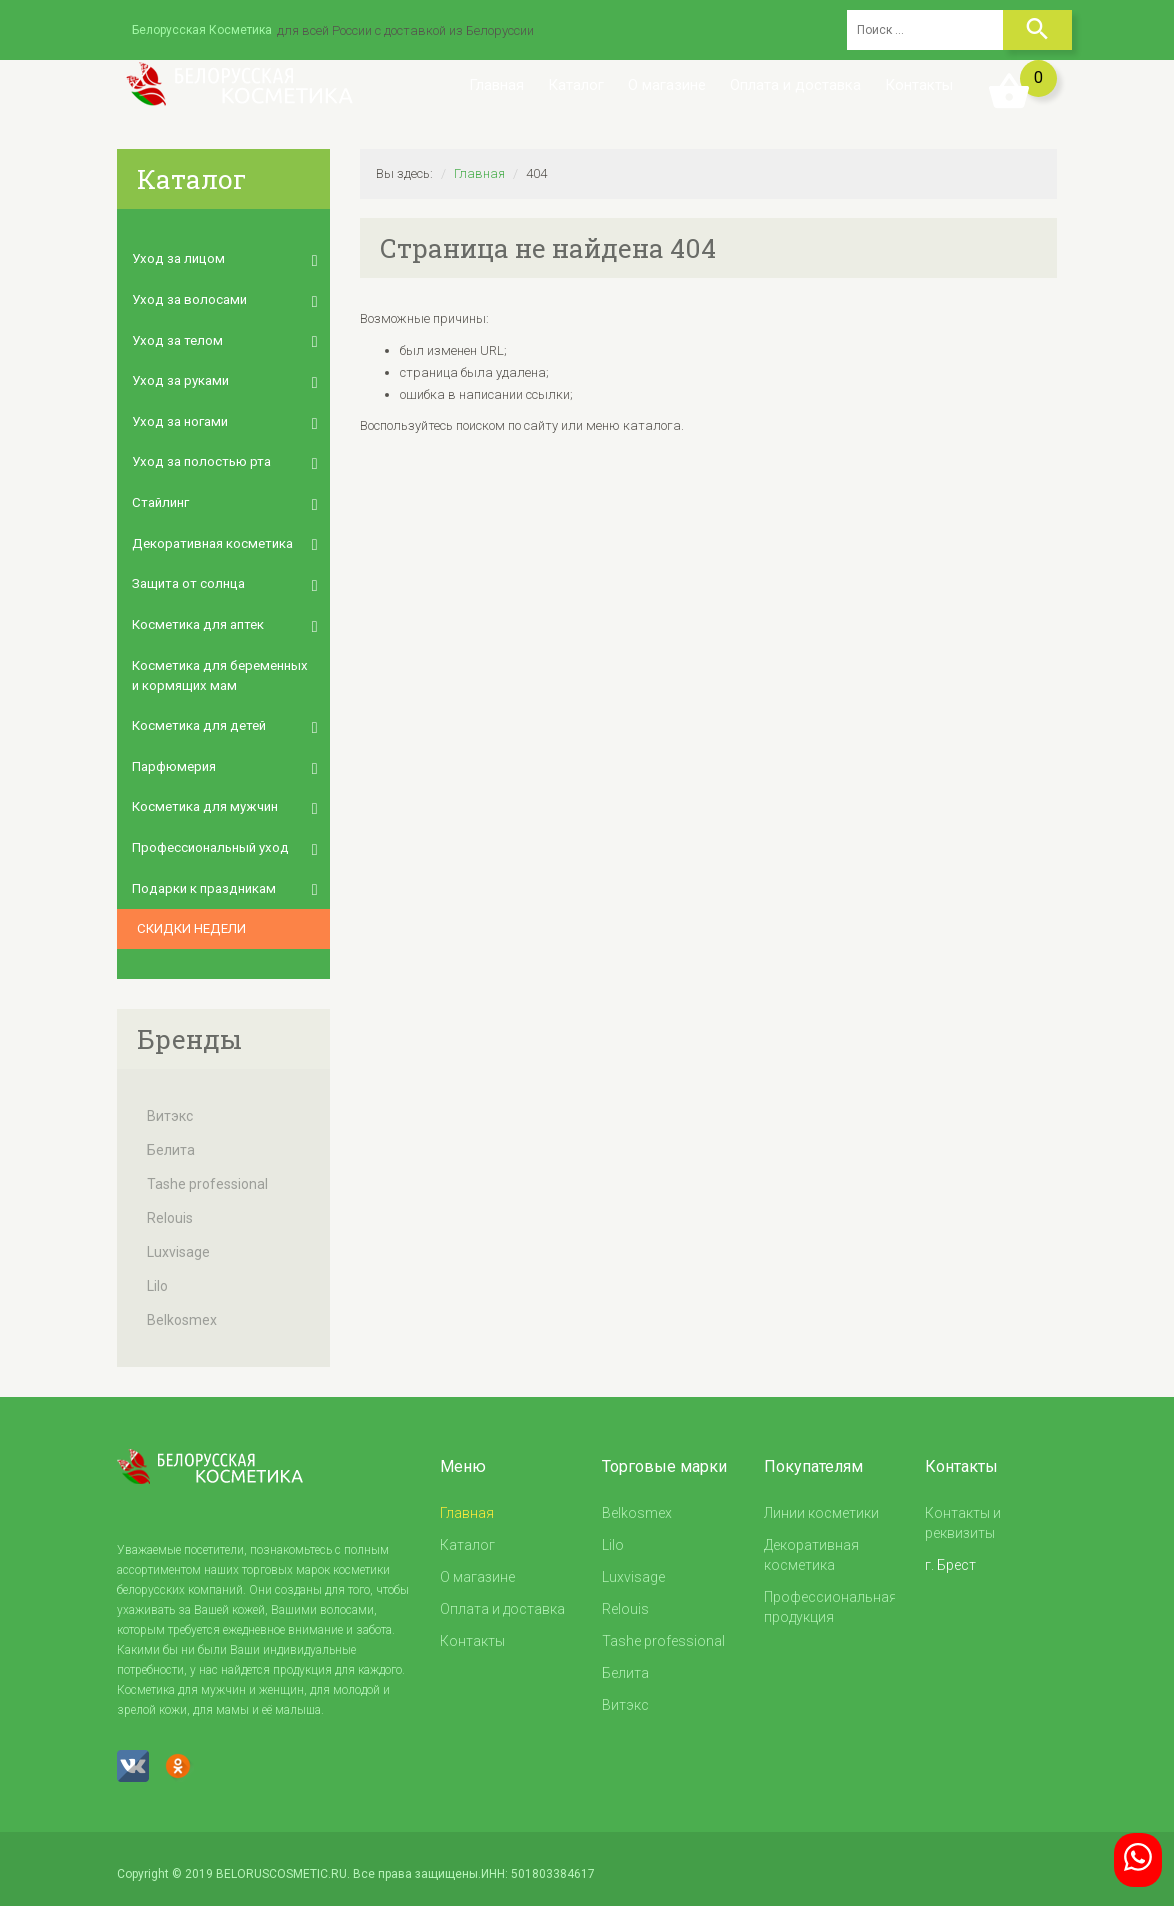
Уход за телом (176, 338)
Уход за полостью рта (200, 458)
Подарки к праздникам (202, 878)
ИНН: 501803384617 (538, 1864)
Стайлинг (160, 498)
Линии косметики (821, 1503)
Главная (496, 85)
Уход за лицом (176, 258)
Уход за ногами (178, 418)
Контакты (919, 85)
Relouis (170, 1208)
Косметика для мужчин (203, 798)
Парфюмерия (173, 758)
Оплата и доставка (795, 85)
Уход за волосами (188, 298)
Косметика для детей (197, 718)
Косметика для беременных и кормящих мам (222, 668)
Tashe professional (207, 1174)
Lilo (157, 1276)
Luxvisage (178, 1242)
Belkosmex (182, 1310)
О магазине (667, 85)
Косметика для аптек (197, 618)
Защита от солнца (187, 578)
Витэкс (170, 1106)
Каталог (576, 85)
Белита (171, 1140)
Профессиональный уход (209, 838)
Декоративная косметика (211, 538)
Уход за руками (179, 378)
